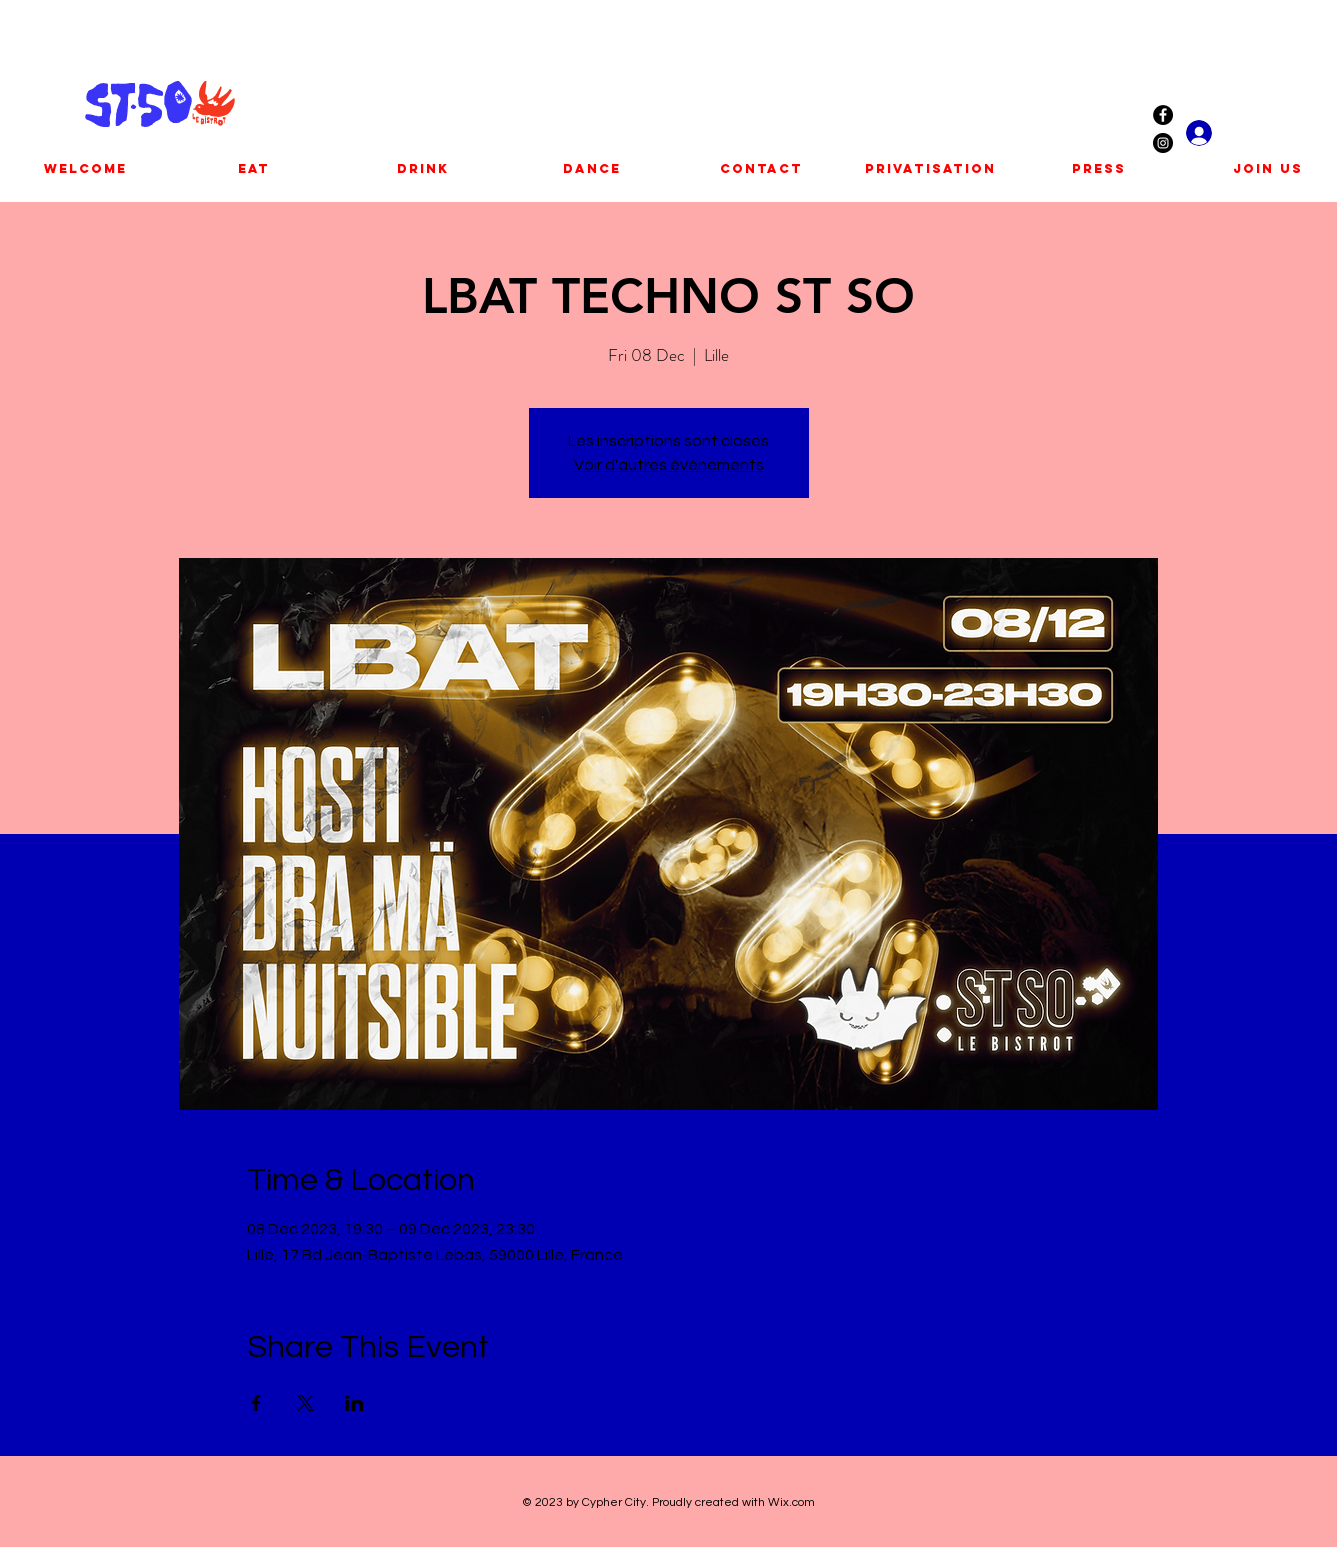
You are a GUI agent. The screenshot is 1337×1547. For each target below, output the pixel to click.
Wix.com (791, 1502)
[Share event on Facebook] (256, 1403)
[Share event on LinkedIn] (354, 1403)
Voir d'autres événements (669, 465)
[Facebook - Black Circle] (1163, 115)
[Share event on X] (305, 1403)
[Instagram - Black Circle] (1163, 143)
